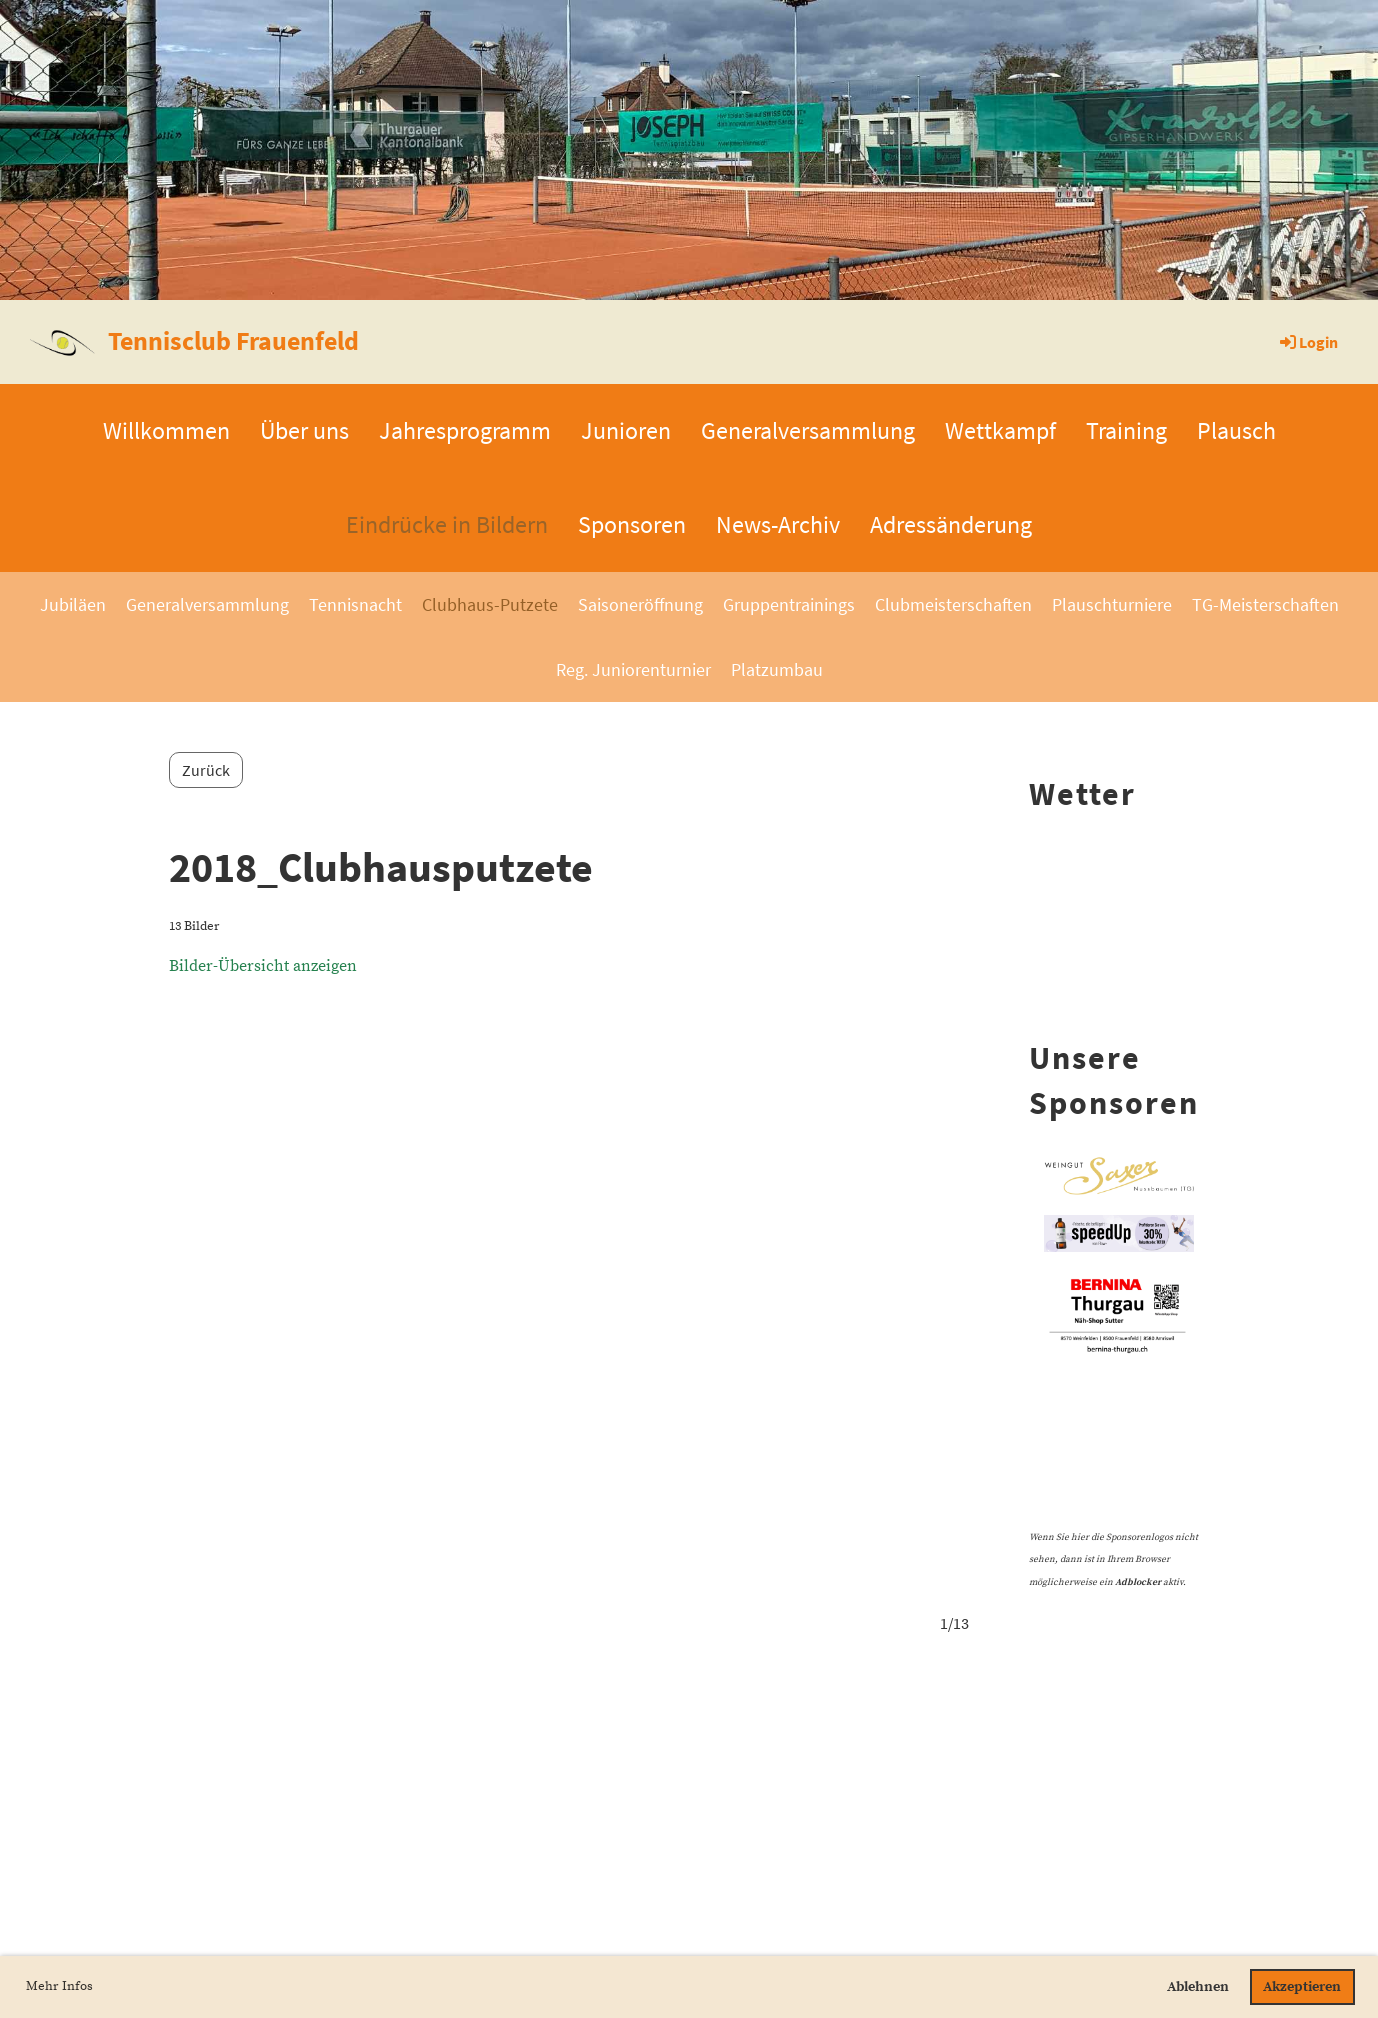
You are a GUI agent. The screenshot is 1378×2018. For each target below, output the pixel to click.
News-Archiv (778, 524)
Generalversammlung (808, 430)
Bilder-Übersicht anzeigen (263, 966)
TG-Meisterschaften (1265, 604)
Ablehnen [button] (1198, 1987)
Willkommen (166, 430)
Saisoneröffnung (640, 604)
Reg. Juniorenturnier (633, 669)
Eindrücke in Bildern (447, 524)
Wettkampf (1000, 430)
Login (1307, 342)
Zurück (206, 770)
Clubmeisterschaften (953, 604)
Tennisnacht (355, 604)
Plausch (1236, 430)
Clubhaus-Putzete (490, 604)
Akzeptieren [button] (1302, 1987)
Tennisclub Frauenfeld (233, 340)
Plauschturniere (1112, 604)
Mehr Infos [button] (59, 1986)
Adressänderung (951, 524)
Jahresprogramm (465, 430)
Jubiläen (73, 604)
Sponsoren (632, 524)
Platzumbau (777, 669)
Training (1126, 430)
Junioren (626, 430)
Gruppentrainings (789, 604)
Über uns (304, 430)
